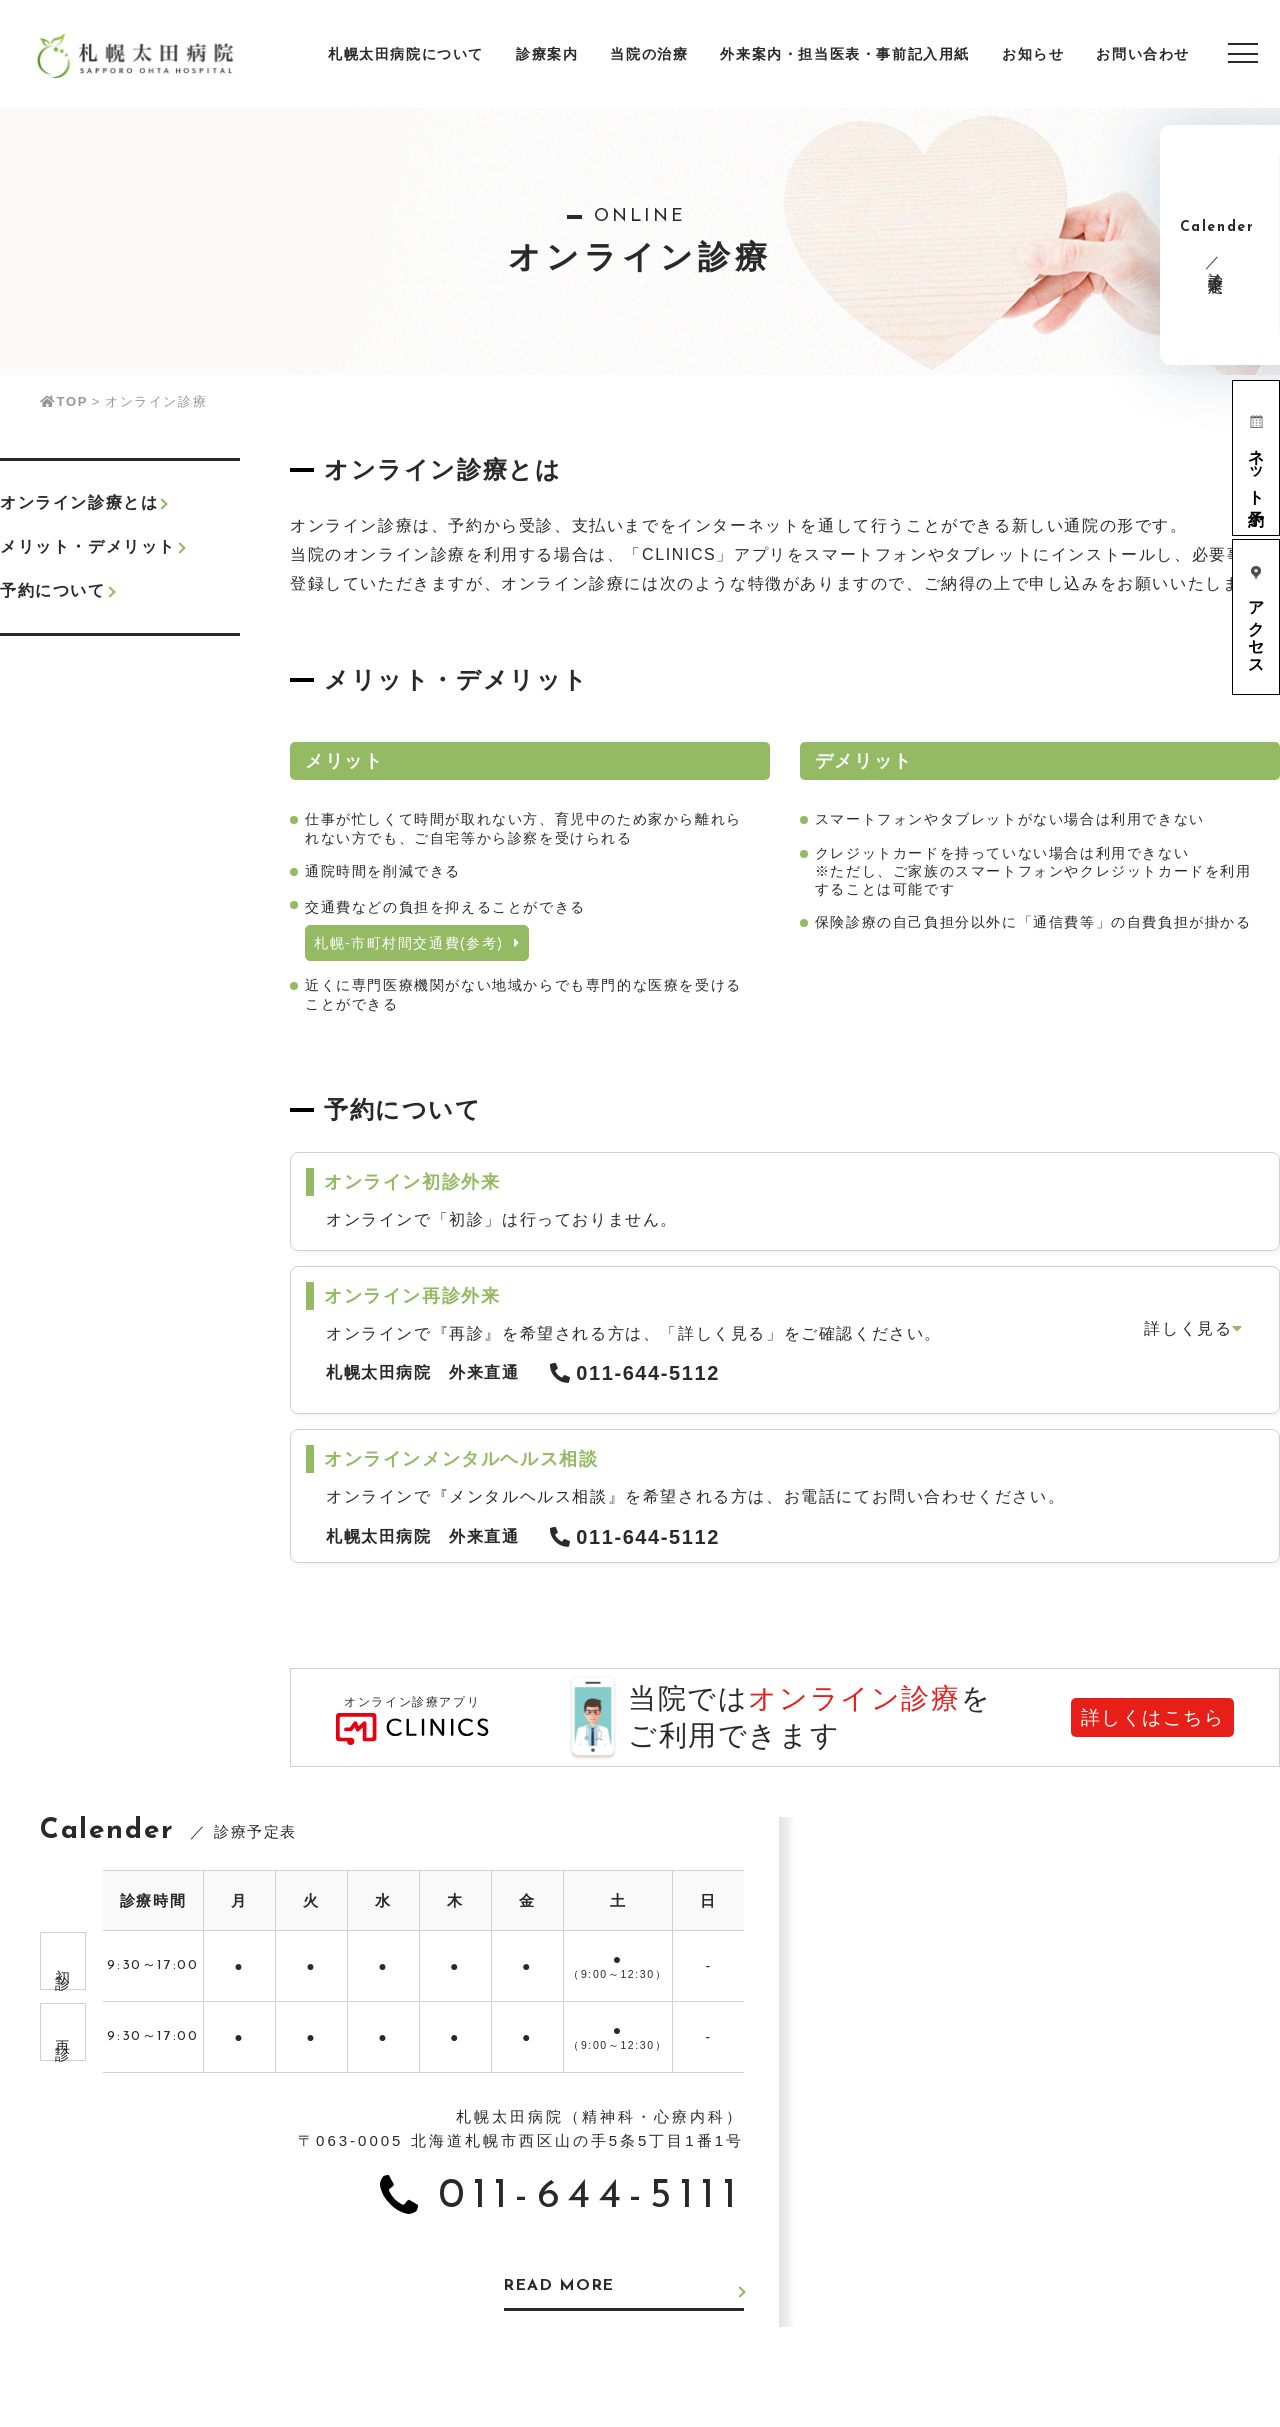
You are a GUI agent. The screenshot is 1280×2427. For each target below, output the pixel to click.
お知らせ (1033, 54)
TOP (64, 401)
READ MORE (562, 2287)
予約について (53, 590)
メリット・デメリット (88, 546)
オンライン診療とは (79, 502)
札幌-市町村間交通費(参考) (417, 943)
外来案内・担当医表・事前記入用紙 (845, 54)
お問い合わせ (1143, 54)
